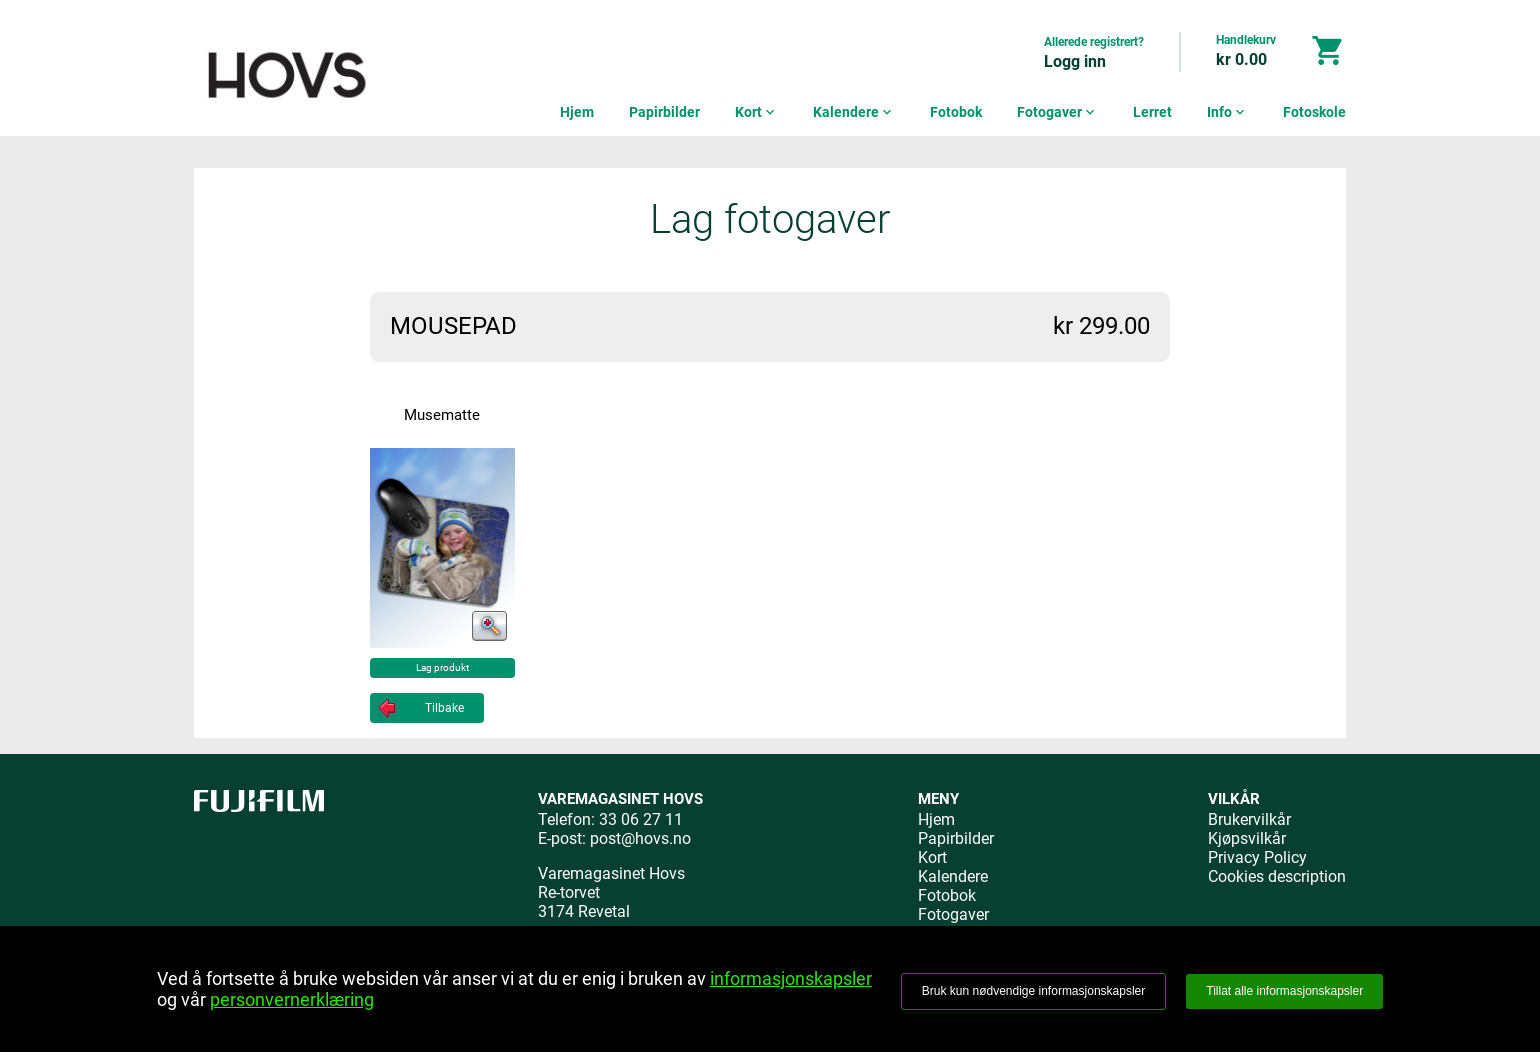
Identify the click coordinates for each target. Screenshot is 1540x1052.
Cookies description (1277, 876)
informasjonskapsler (791, 978)
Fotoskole (1314, 112)
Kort (756, 112)
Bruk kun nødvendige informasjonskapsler (1033, 991)
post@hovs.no (640, 838)
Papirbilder (664, 112)
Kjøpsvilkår (1247, 838)
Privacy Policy (1257, 857)
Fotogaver (1057, 112)
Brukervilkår (1249, 819)
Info (1227, 112)
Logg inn (1075, 61)
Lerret (1152, 112)
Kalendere (854, 112)
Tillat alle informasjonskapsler (1284, 991)
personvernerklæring (292, 999)
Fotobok (956, 112)
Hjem (577, 112)
